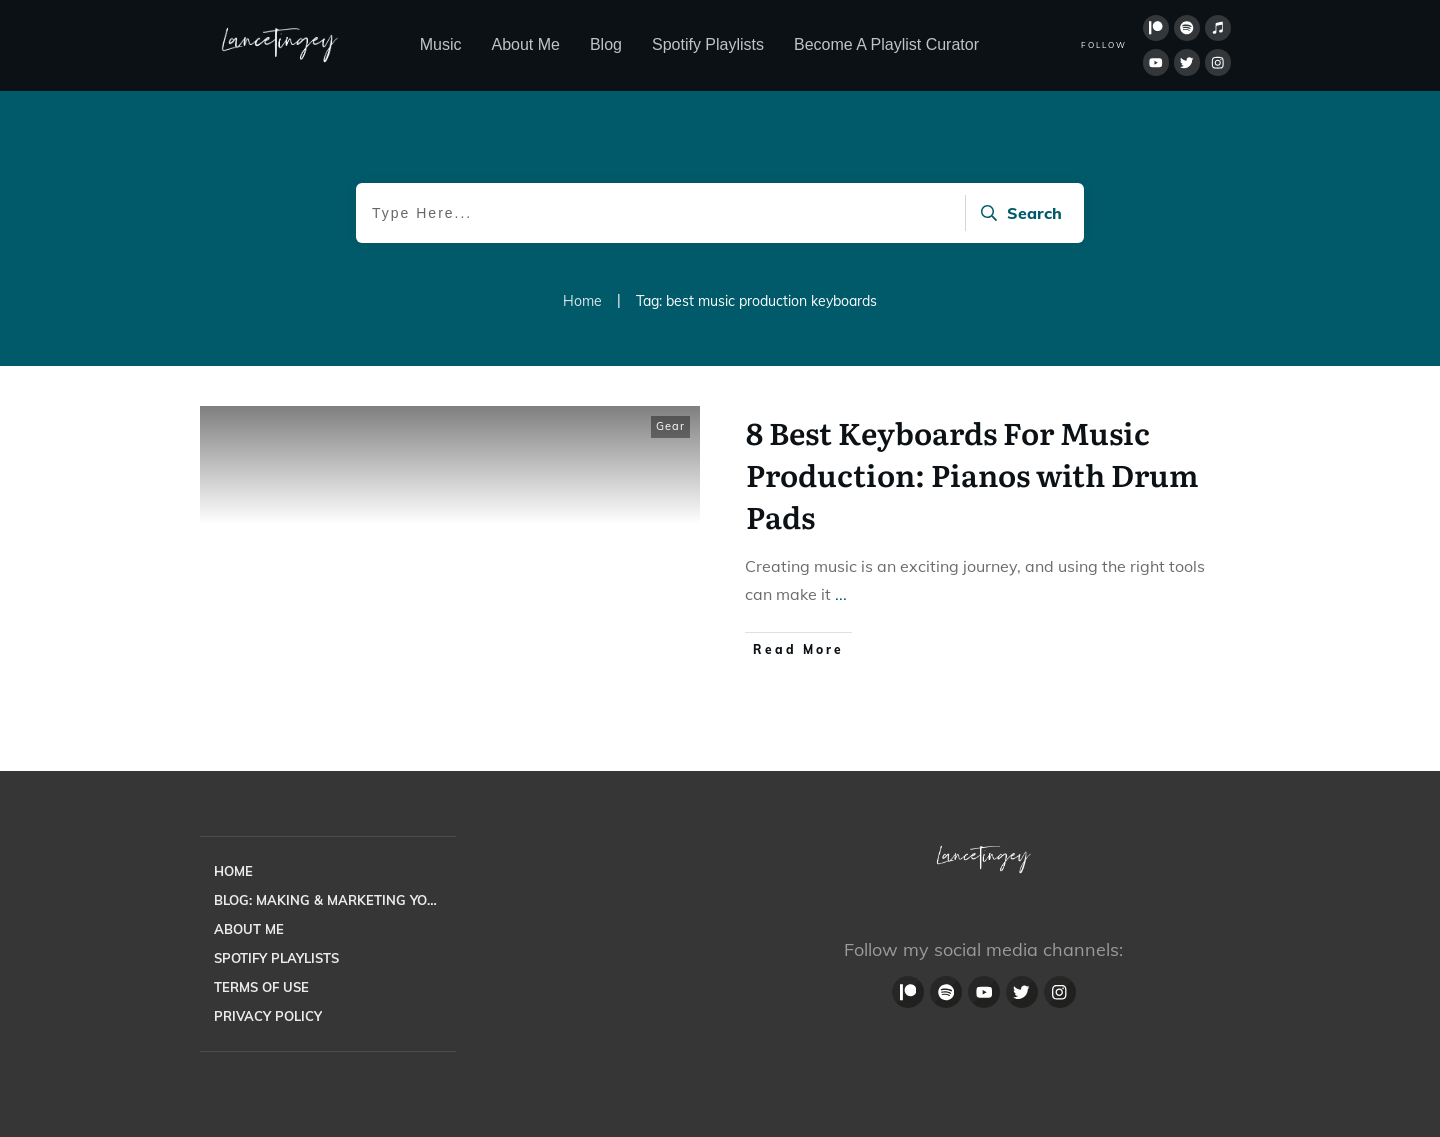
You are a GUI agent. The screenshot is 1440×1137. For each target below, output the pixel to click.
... (841, 594)
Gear (670, 426)
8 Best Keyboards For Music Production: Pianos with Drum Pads (972, 474)
